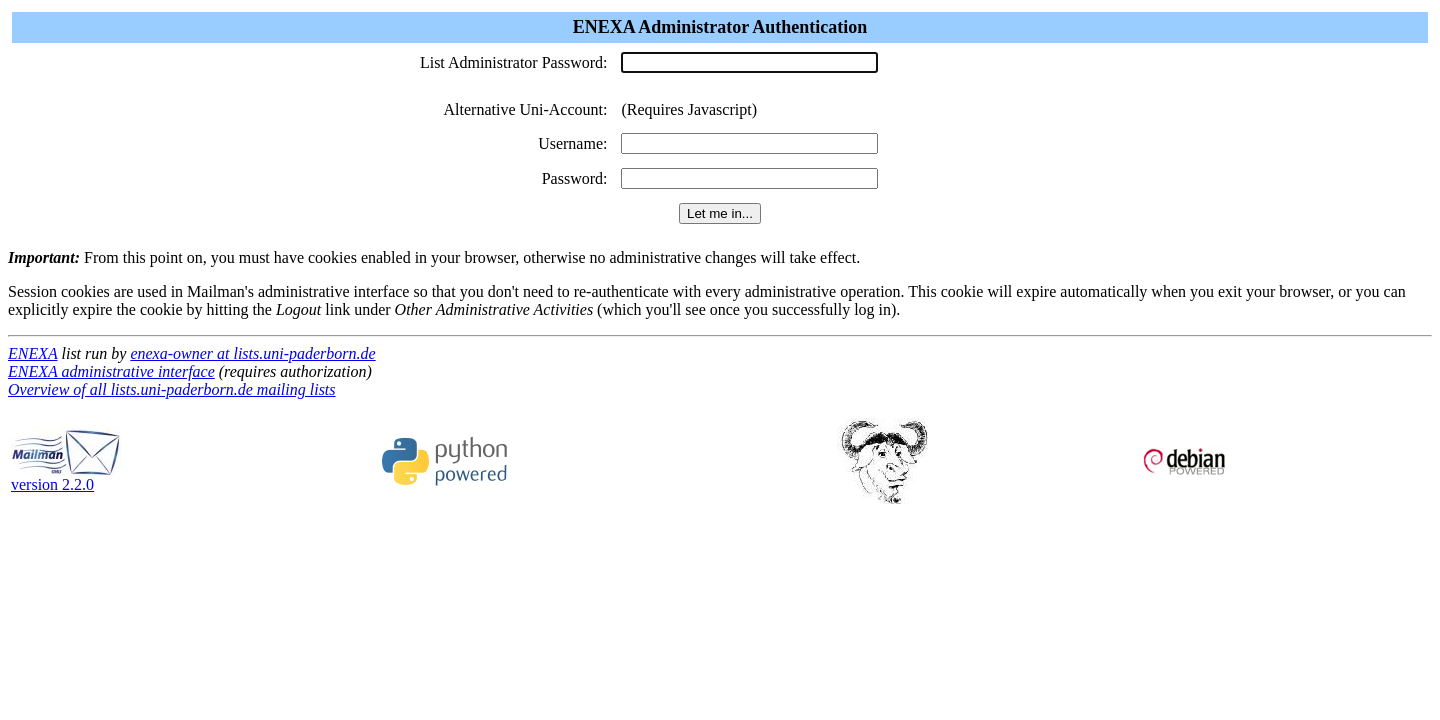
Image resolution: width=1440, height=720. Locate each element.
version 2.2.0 (66, 477)
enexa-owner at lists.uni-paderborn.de (252, 353)
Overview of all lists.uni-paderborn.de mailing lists (172, 389)
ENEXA (32, 353)
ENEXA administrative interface (111, 371)
